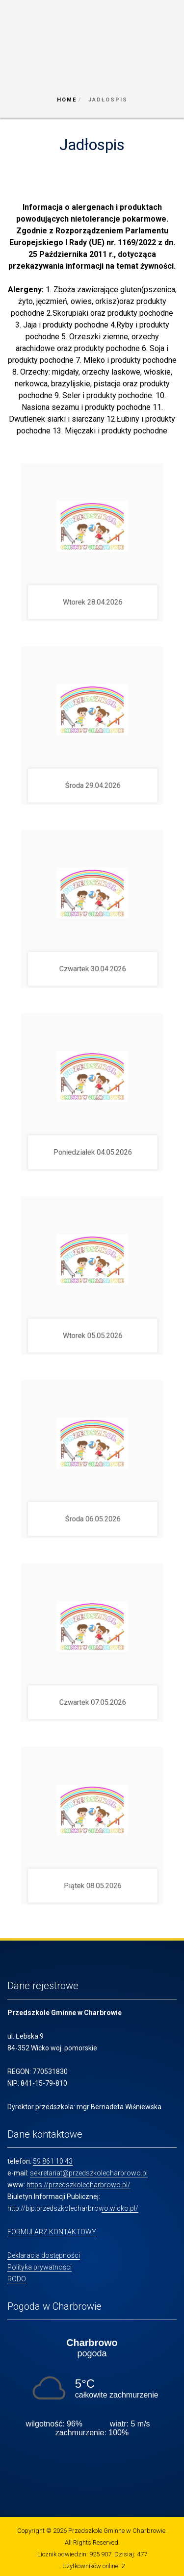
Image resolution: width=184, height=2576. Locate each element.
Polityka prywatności (39, 2267)
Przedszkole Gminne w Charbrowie (116, 2530)
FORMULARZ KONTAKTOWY (51, 2232)
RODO (16, 2279)
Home (67, 100)
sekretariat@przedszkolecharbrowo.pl (89, 2173)
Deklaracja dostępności (43, 2255)
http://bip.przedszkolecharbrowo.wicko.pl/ (72, 2208)
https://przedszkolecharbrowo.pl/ (78, 2185)
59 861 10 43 (53, 2161)
